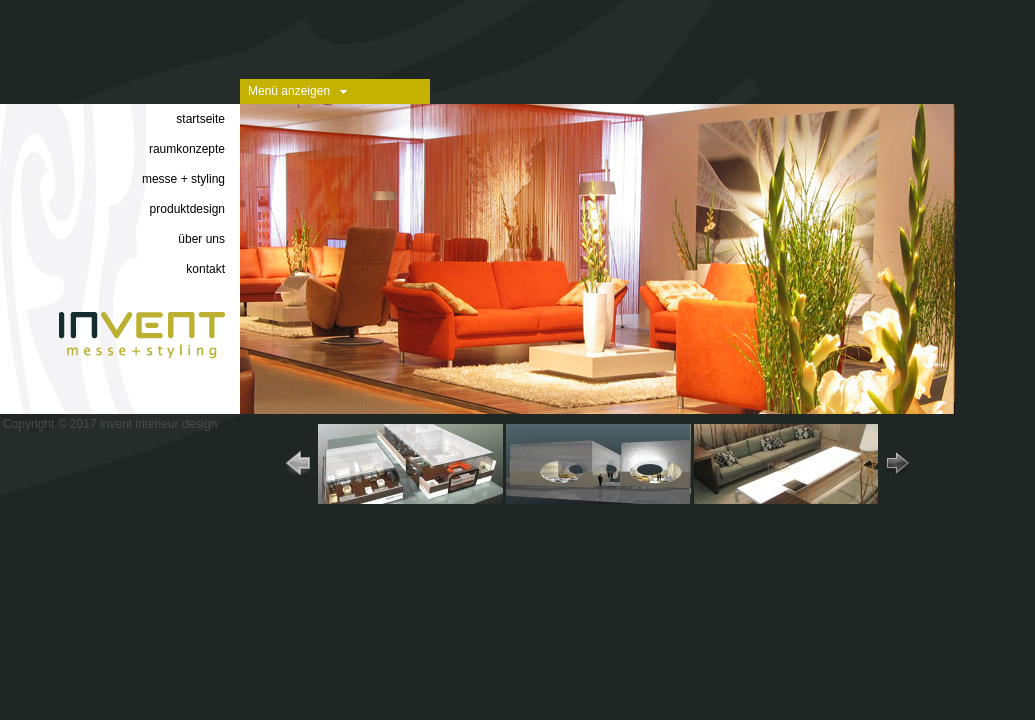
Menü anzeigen (289, 91)
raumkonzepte (187, 149)
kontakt (205, 269)
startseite (200, 119)
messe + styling (183, 179)
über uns (201, 239)
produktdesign (187, 209)
